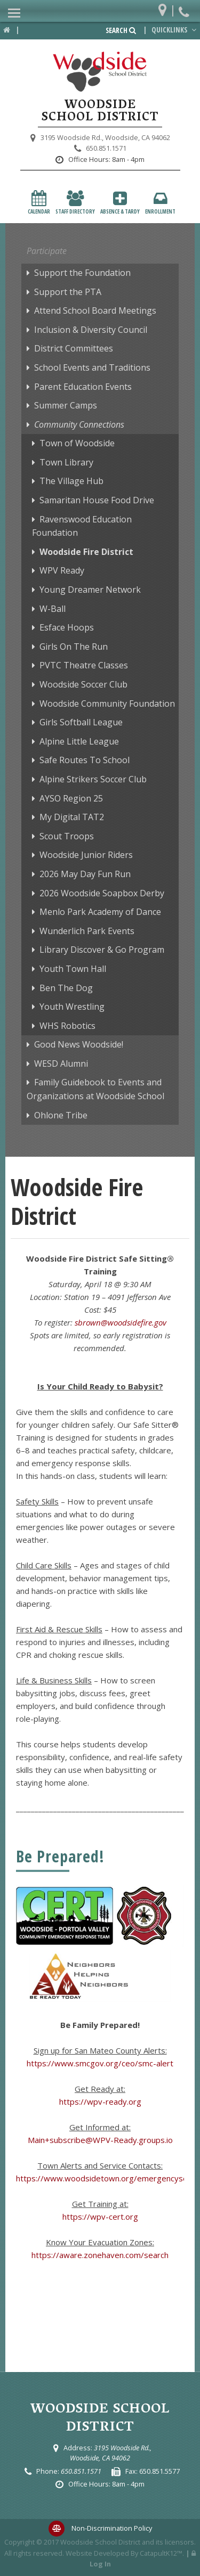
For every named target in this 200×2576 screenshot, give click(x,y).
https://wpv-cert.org (100, 2216)
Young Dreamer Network (90, 589)
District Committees (73, 348)
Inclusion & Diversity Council (90, 330)
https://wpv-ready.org (100, 2101)
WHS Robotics (67, 1026)
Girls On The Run (73, 646)
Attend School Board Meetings (95, 310)
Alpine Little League (79, 741)
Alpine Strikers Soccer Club (93, 779)
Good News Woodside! (78, 1044)
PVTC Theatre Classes (83, 665)
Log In (100, 2564)
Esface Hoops (66, 627)
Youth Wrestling (72, 1006)
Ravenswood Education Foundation (82, 526)
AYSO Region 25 (71, 798)
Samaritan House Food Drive (96, 500)
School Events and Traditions (92, 367)
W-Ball (52, 609)
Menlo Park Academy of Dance (100, 912)
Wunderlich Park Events (86, 931)
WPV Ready (61, 570)
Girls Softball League (81, 722)
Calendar (39, 202)
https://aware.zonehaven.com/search (100, 2255)
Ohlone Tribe (60, 1115)
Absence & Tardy (120, 202)
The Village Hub (71, 481)
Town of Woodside (77, 443)
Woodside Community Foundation (107, 703)
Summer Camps (65, 405)
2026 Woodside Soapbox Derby (101, 893)
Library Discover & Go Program (101, 949)
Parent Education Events (83, 386)
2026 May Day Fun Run (85, 874)
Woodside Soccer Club (83, 684)
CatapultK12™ (161, 2553)
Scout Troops (66, 836)
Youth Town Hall (72, 969)
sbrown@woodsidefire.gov (120, 1322)
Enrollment (160, 202)
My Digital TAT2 (71, 817)
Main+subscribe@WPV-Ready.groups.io (100, 2140)
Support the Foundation (82, 273)
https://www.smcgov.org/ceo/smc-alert (100, 2063)
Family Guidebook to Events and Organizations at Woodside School (95, 1089)
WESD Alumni (61, 1063)
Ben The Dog (66, 988)
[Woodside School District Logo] (100, 72)
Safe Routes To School (84, 760)
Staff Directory (75, 202)
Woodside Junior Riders (86, 855)
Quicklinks (174, 30)
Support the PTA (67, 292)
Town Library (66, 462)
